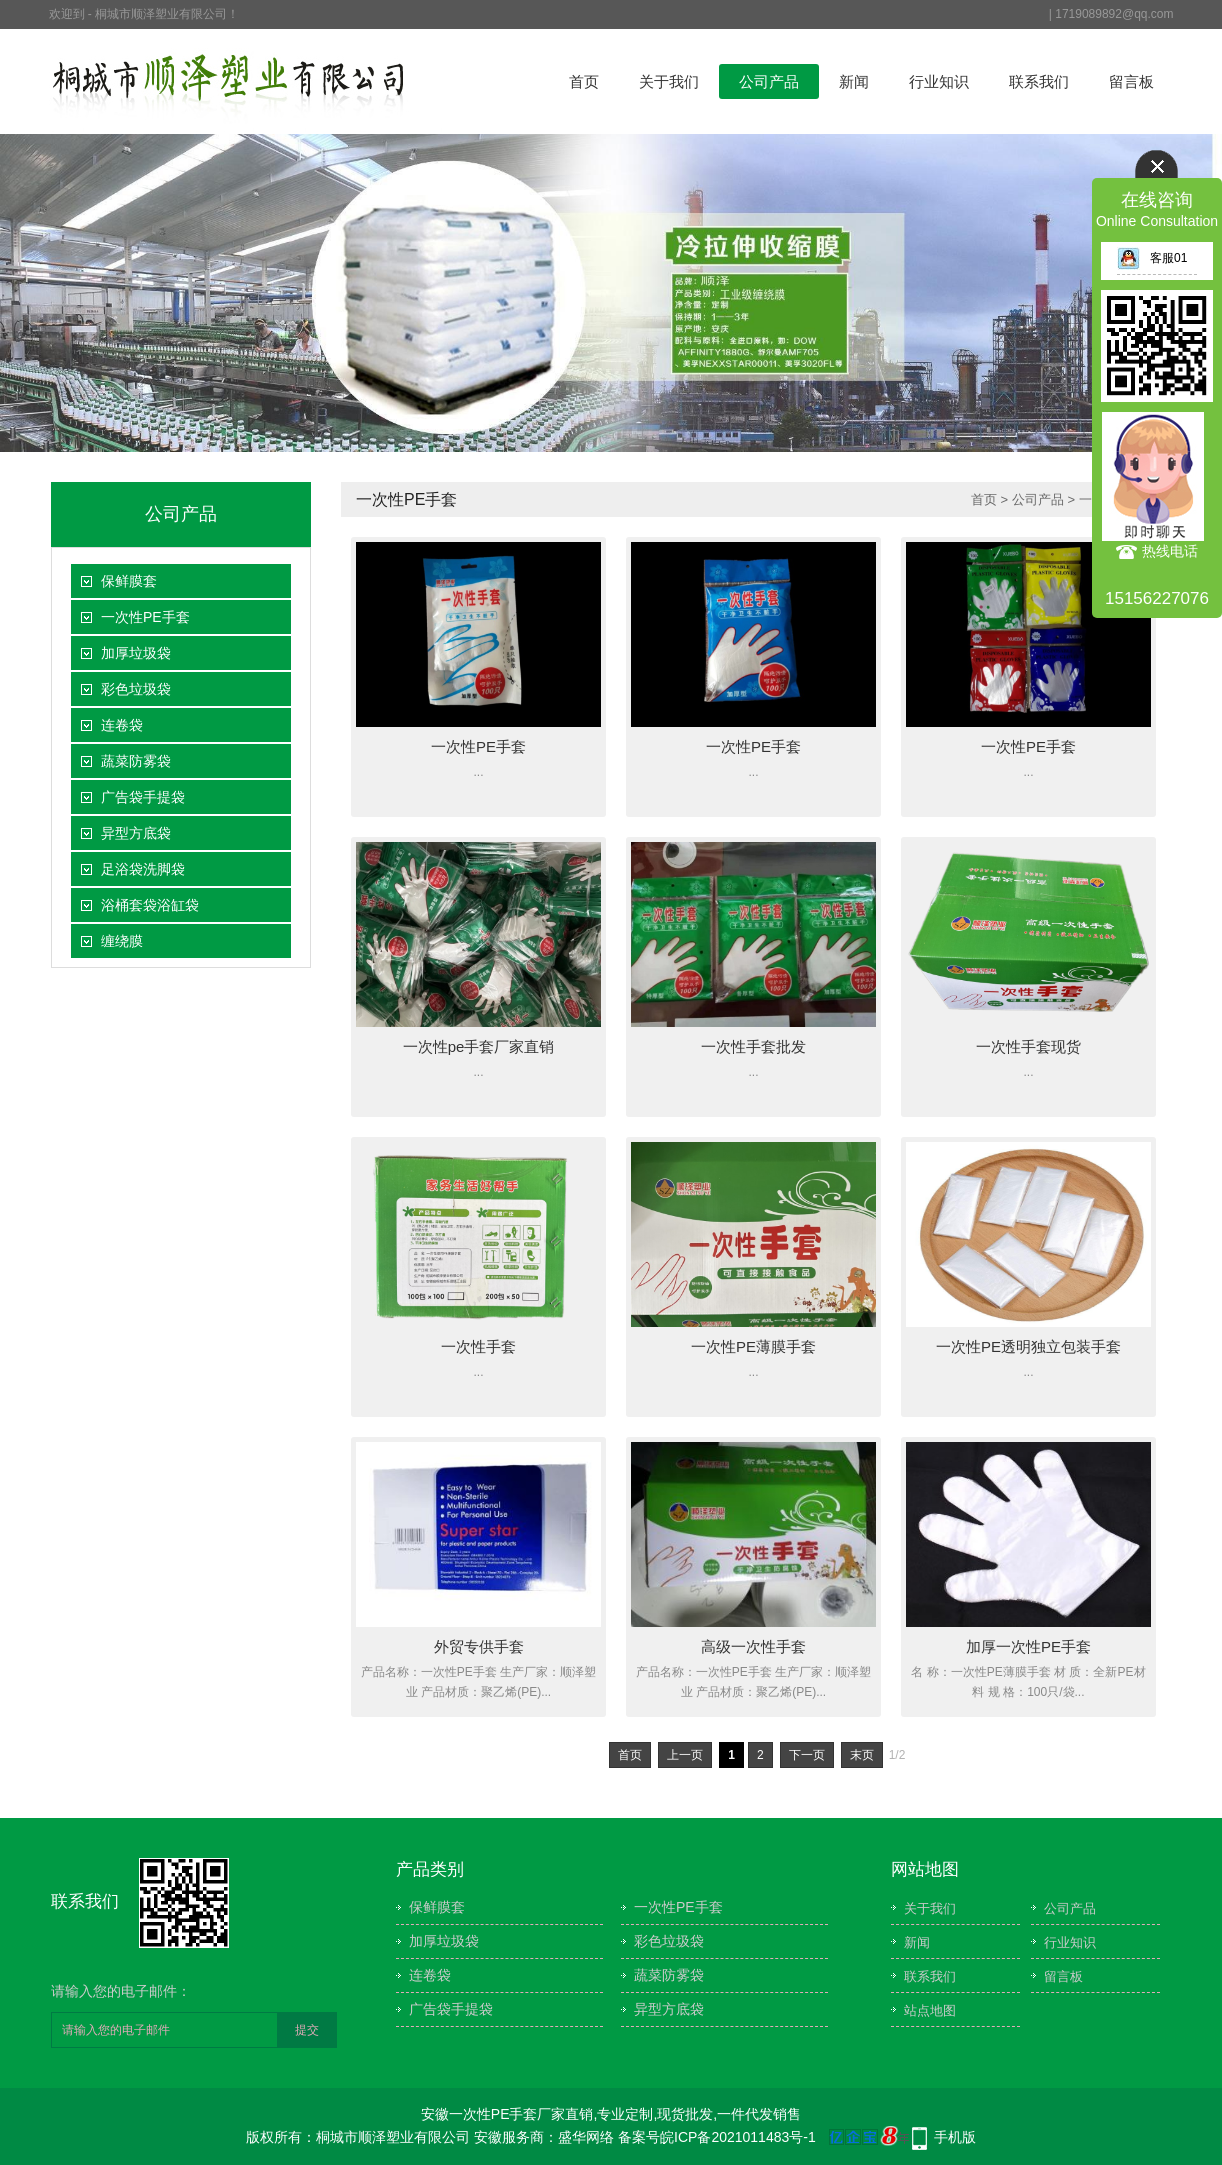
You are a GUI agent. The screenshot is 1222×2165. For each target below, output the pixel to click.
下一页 (807, 1755)
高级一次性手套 (753, 1646)
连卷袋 (122, 725)
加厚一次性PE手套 (1028, 1646)
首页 (584, 81)
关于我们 (669, 81)
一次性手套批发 (753, 1046)
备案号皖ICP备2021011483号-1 (717, 2137)
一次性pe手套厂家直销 (479, 1046)
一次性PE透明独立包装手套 (1028, 1346)
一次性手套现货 (1028, 1046)
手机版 (955, 2137)
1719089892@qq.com (1114, 14)
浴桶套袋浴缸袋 (150, 905)
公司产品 (769, 81)
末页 (862, 1755)
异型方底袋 (136, 833)
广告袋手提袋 (143, 797)
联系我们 (1039, 81)
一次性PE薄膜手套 (753, 1346)
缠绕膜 (122, 941)
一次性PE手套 (145, 617)
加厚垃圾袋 (136, 653)
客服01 (1152, 258)
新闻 (854, 81)
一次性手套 (478, 1346)
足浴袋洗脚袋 (143, 869)
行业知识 (939, 81)
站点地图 (930, 2010)
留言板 (1131, 81)
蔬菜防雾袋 (136, 761)
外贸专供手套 (479, 1646)
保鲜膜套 (129, 581)
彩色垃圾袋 (136, 689)
